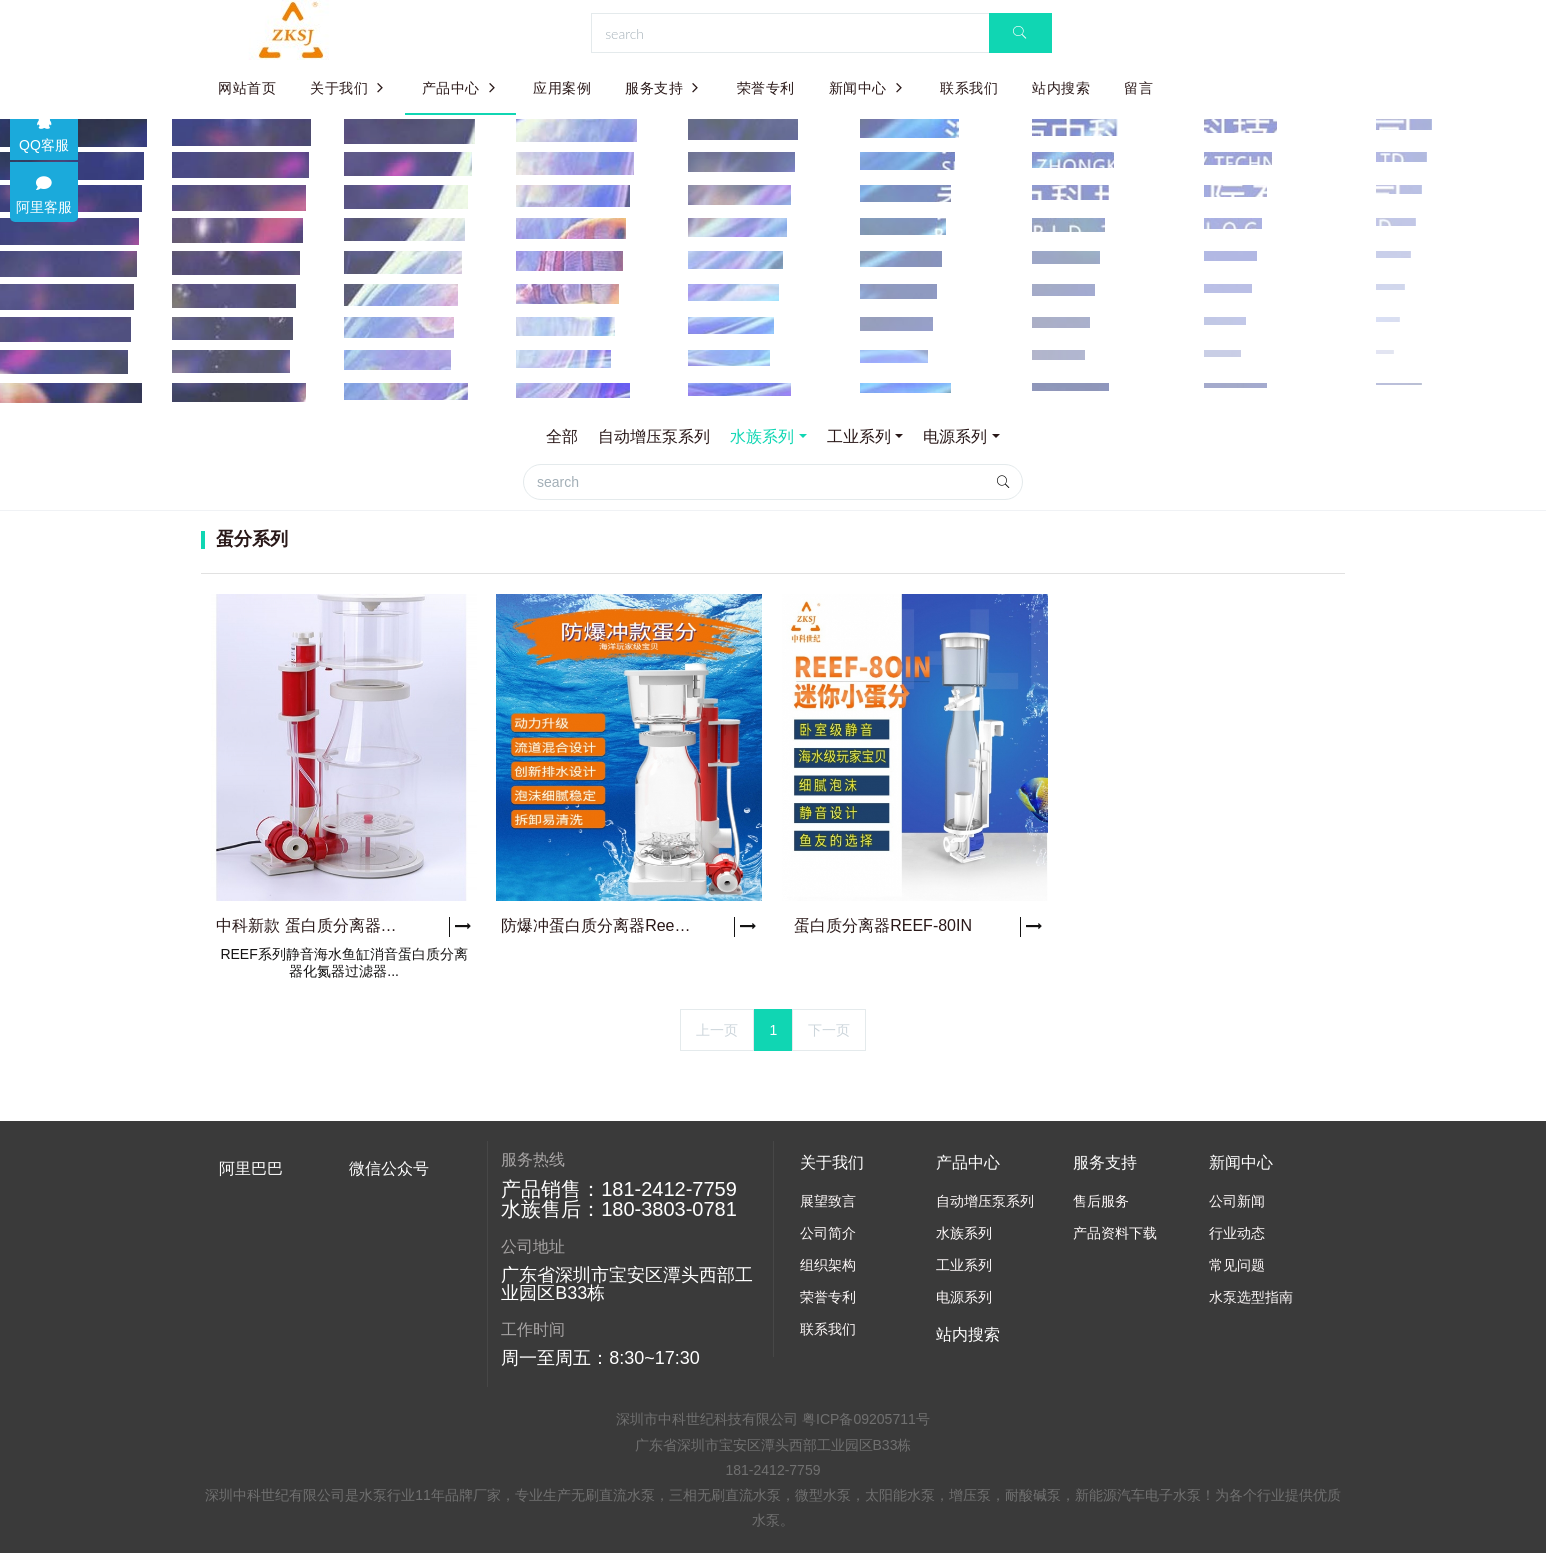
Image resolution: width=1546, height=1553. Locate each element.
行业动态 (1237, 1233)
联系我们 (969, 88)
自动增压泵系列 (654, 436)
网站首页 (247, 88)
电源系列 (955, 436)
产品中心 (461, 88)
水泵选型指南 (1251, 1297)
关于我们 (349, 88)
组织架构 (828, 1265)
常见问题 (1237, 1265)
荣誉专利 (766, 88)
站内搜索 (1061, 88)
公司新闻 (1237, 1201)
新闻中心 (868, 88)
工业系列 (859, 436)
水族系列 (762, 436)
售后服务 (1101, 1201)
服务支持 (664, 88)
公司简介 (828, 1233)
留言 (1138, 88)
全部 (562, 436)
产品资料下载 (1115, 1233)
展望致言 (828, 1201)
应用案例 (562, 88)
